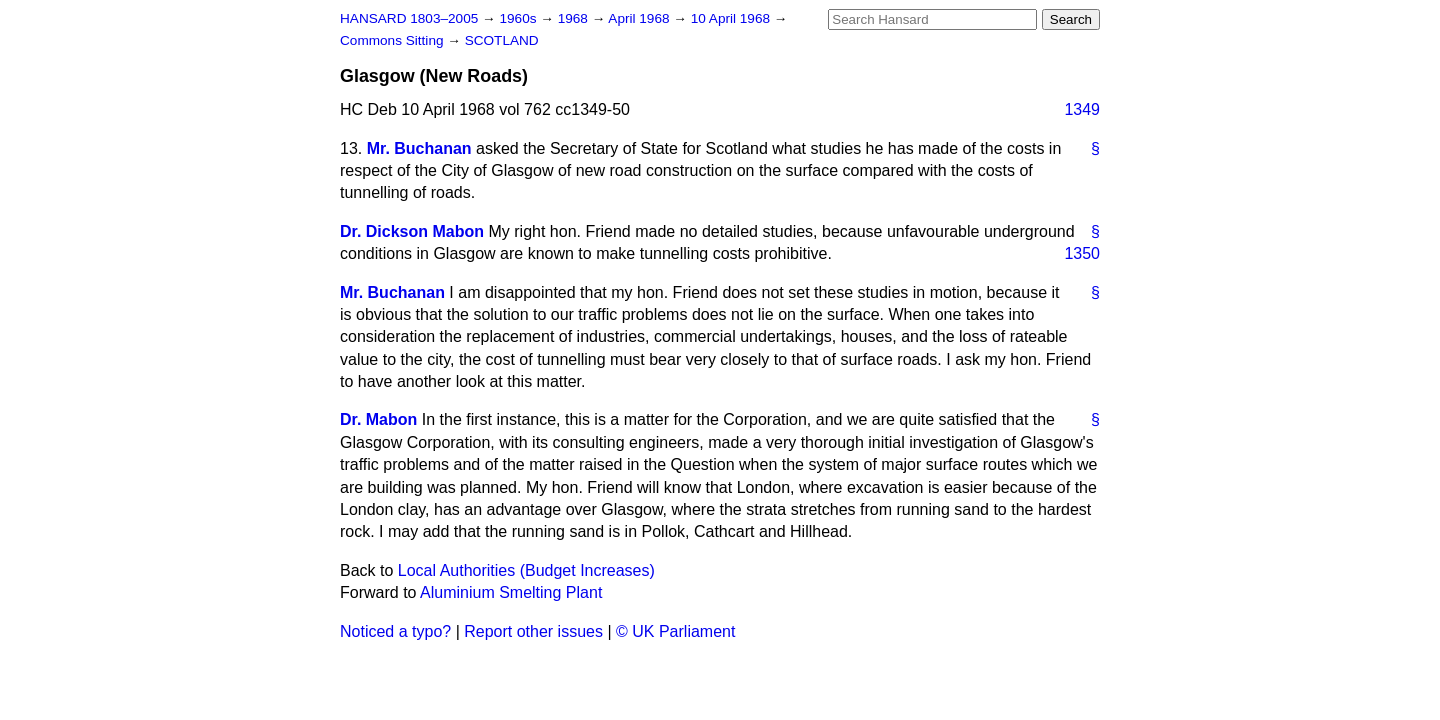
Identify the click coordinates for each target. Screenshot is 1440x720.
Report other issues (533, 631)
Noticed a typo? (395, 631)
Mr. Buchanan (419, 148)
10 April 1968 (732, 18)
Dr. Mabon (378, 419)
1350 (1082, 253)
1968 (575, 18)
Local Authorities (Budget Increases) (526, 570)
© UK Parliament (675, 631)
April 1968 (640, 18)
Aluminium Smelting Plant (511, 592)
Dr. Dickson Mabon (412, 231)
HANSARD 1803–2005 (409, 18)
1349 (1082, 109)
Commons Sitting (393, 40)
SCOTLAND (502, 40)
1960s (519, 18)
